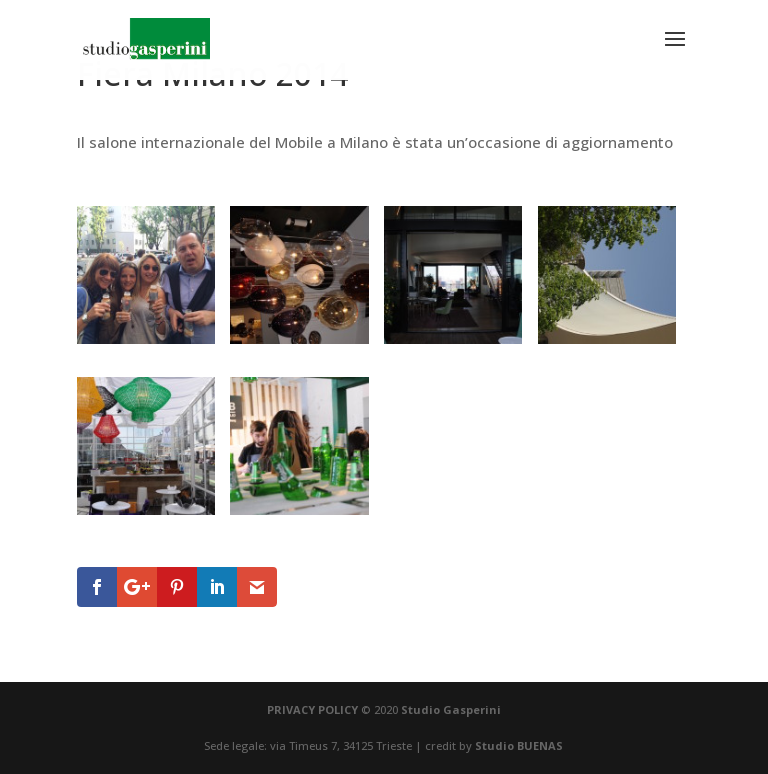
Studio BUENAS (519, 745)
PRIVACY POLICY (312, 709)
